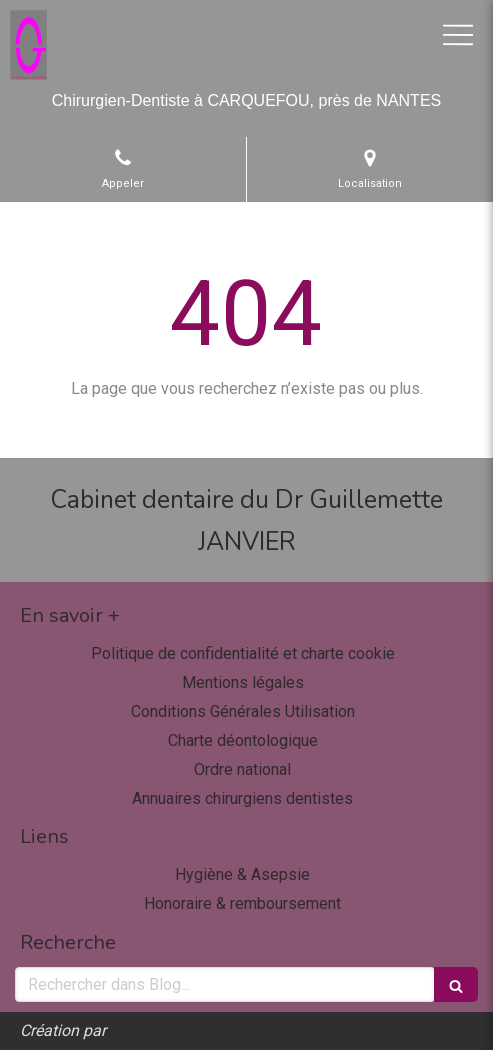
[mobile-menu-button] (458, 35)
